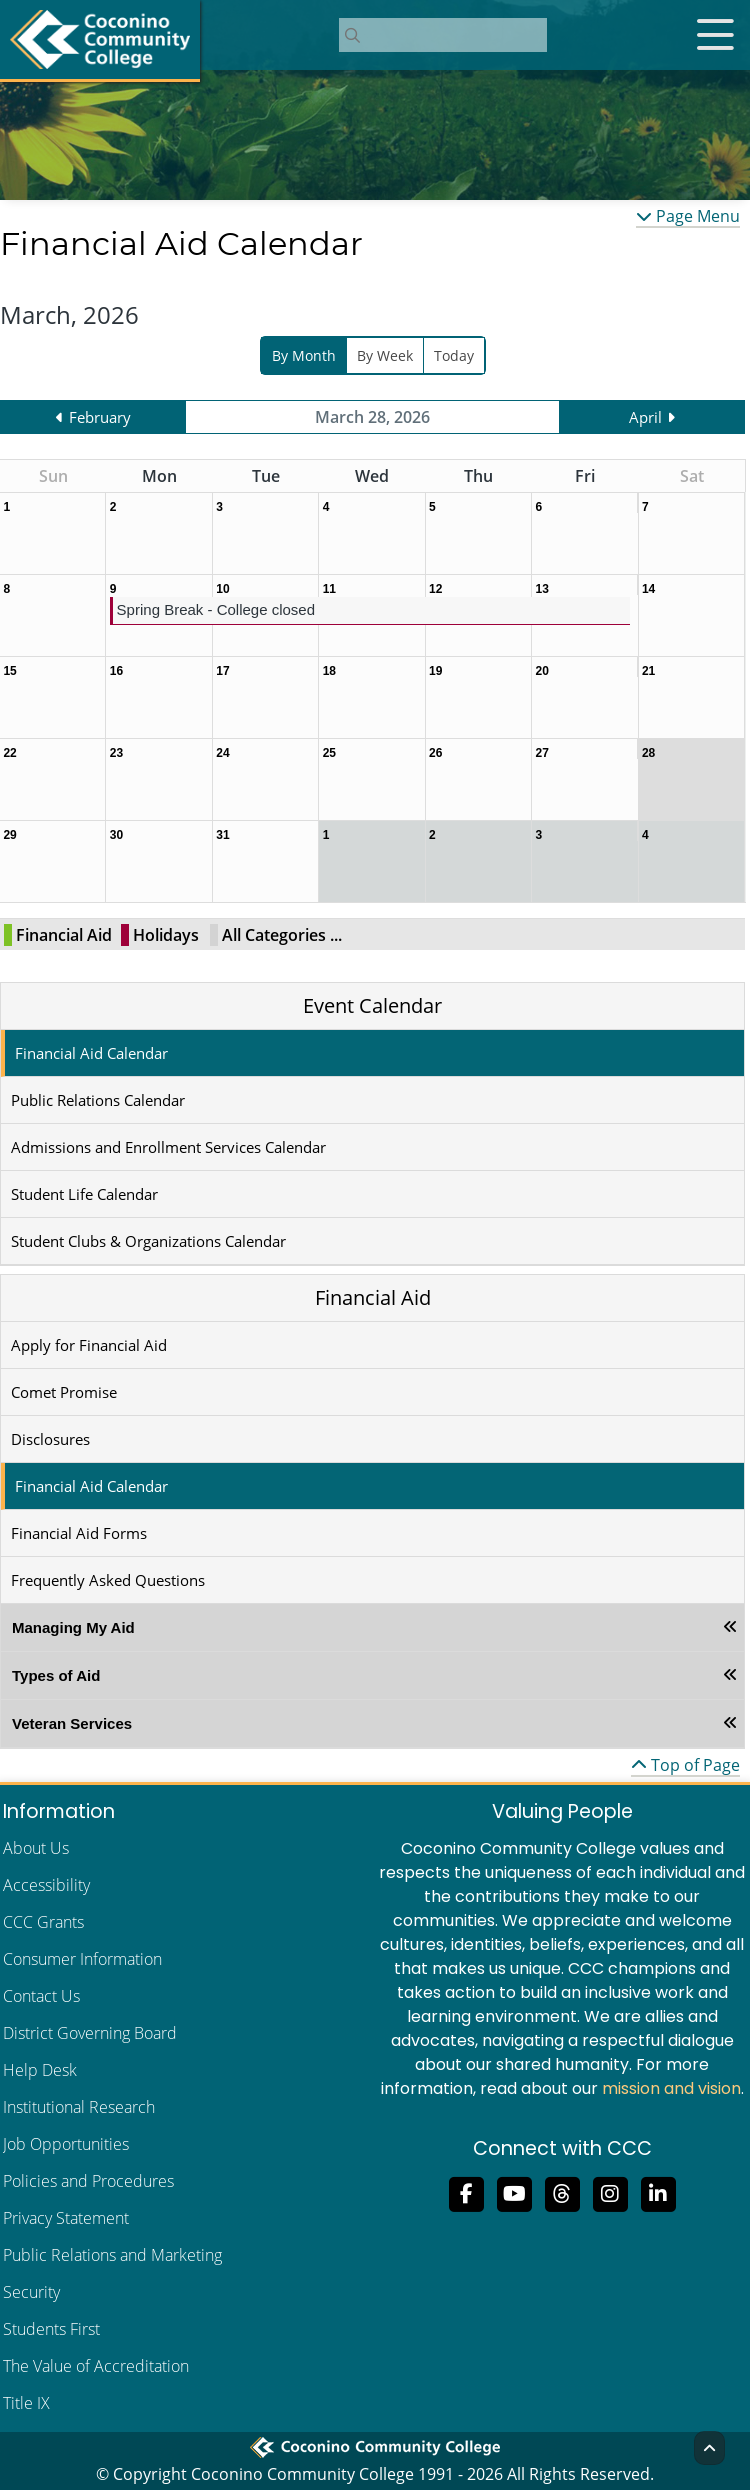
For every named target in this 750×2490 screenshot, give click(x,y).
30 (116, 835)
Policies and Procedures (88, 2181)
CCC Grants (43, 1922)
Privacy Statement (66, 2218)
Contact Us (41, 1996)
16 (116, 671)
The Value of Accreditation (96, 2366)
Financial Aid (64, 935)
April (645, 417)
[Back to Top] (709, 2448)
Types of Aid (56, 1675)
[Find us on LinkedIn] (658, 2192)
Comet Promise (64, 1392)
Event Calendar (372, 1005)
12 (435, 589)
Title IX (26, 2403)
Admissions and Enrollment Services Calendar (168, 1147)
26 (435, 753)
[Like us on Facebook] (466, 2192)
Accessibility (46, 1885)
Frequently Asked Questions (108, 1580)
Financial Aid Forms (79, 1533)
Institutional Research (79, 2107)
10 (222, 589)
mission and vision (671, 2088)
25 (329, 753)
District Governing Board (90, 2033)
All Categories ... (282, 935)
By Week (385, 355)
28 (648, 753)
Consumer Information (82, 1959)
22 (9, 753)
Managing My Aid (73, 1627)
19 (435, 671)
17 (222, 671)
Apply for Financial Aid (89, 1345)
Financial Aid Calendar (91, 1053)
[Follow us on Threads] (562, 2192)
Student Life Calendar (84, 1194)
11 (329, 589)
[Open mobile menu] (715, 35)
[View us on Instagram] (610, 2192)
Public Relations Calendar (98, 1100)
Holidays (166, 935)
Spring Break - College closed (216, 609)
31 (222, 835)
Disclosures (50, 1439)
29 (9, 835)
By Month (304, 355)
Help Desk (40, 2070)
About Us (36, 1848)
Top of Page (685, 1765)
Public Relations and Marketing (112, 2255)
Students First (51, 2329)
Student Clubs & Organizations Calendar (148, 1241)
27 (541, 753)
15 (9, 671)
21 (648, 671)
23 (116, 753)
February (100, 417)
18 (329, 671)
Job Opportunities (66, 2144)
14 (648, 589)
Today (454, 355)
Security (31, 2292)
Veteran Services (72, 1723)
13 (541, 589)
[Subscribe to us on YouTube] (514, 2192)
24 (222, 753)
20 (541, 671)
